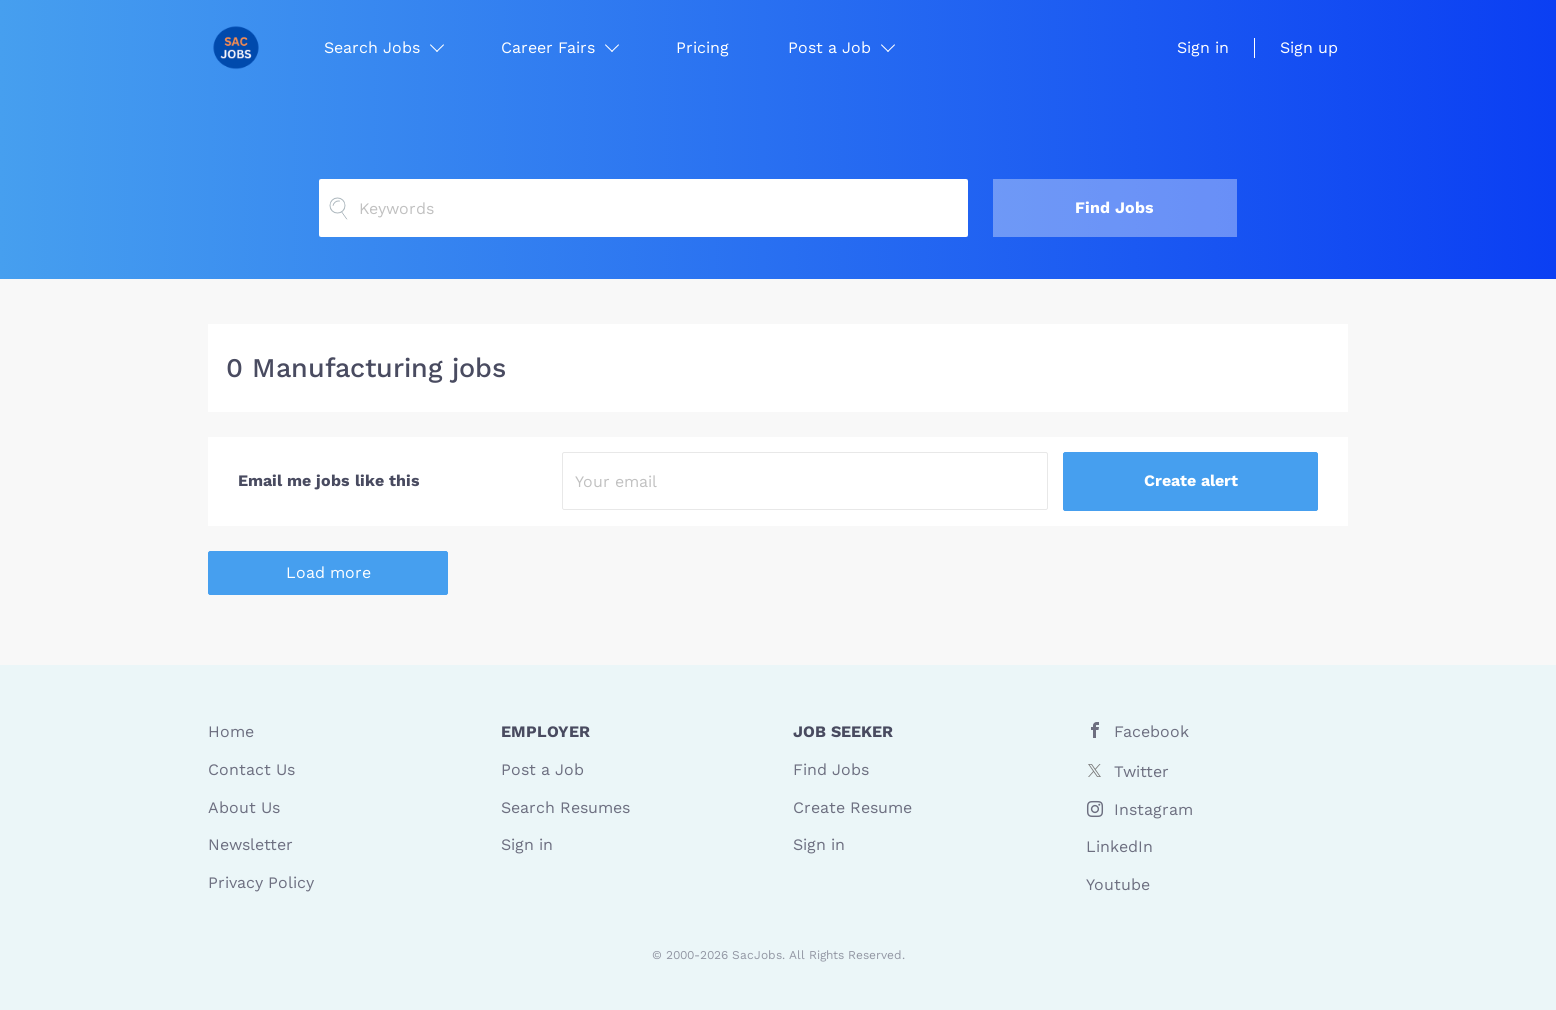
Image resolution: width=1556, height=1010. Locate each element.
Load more (328, 572)
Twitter (1141, 771)
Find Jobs (1114, 207)
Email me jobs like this (329, 480)
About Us (244, 807)
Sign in (1203, 47)
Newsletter (250, 844)
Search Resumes (565, 807)
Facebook (1151, 731)
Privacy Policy (261, 882)
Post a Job (542, 769)
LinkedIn (1119, 846)
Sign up (1309, 47)
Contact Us (251, 769)
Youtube (1118, 884)
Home (231, 731)
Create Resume (852, 807)
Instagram (1153, 809)
